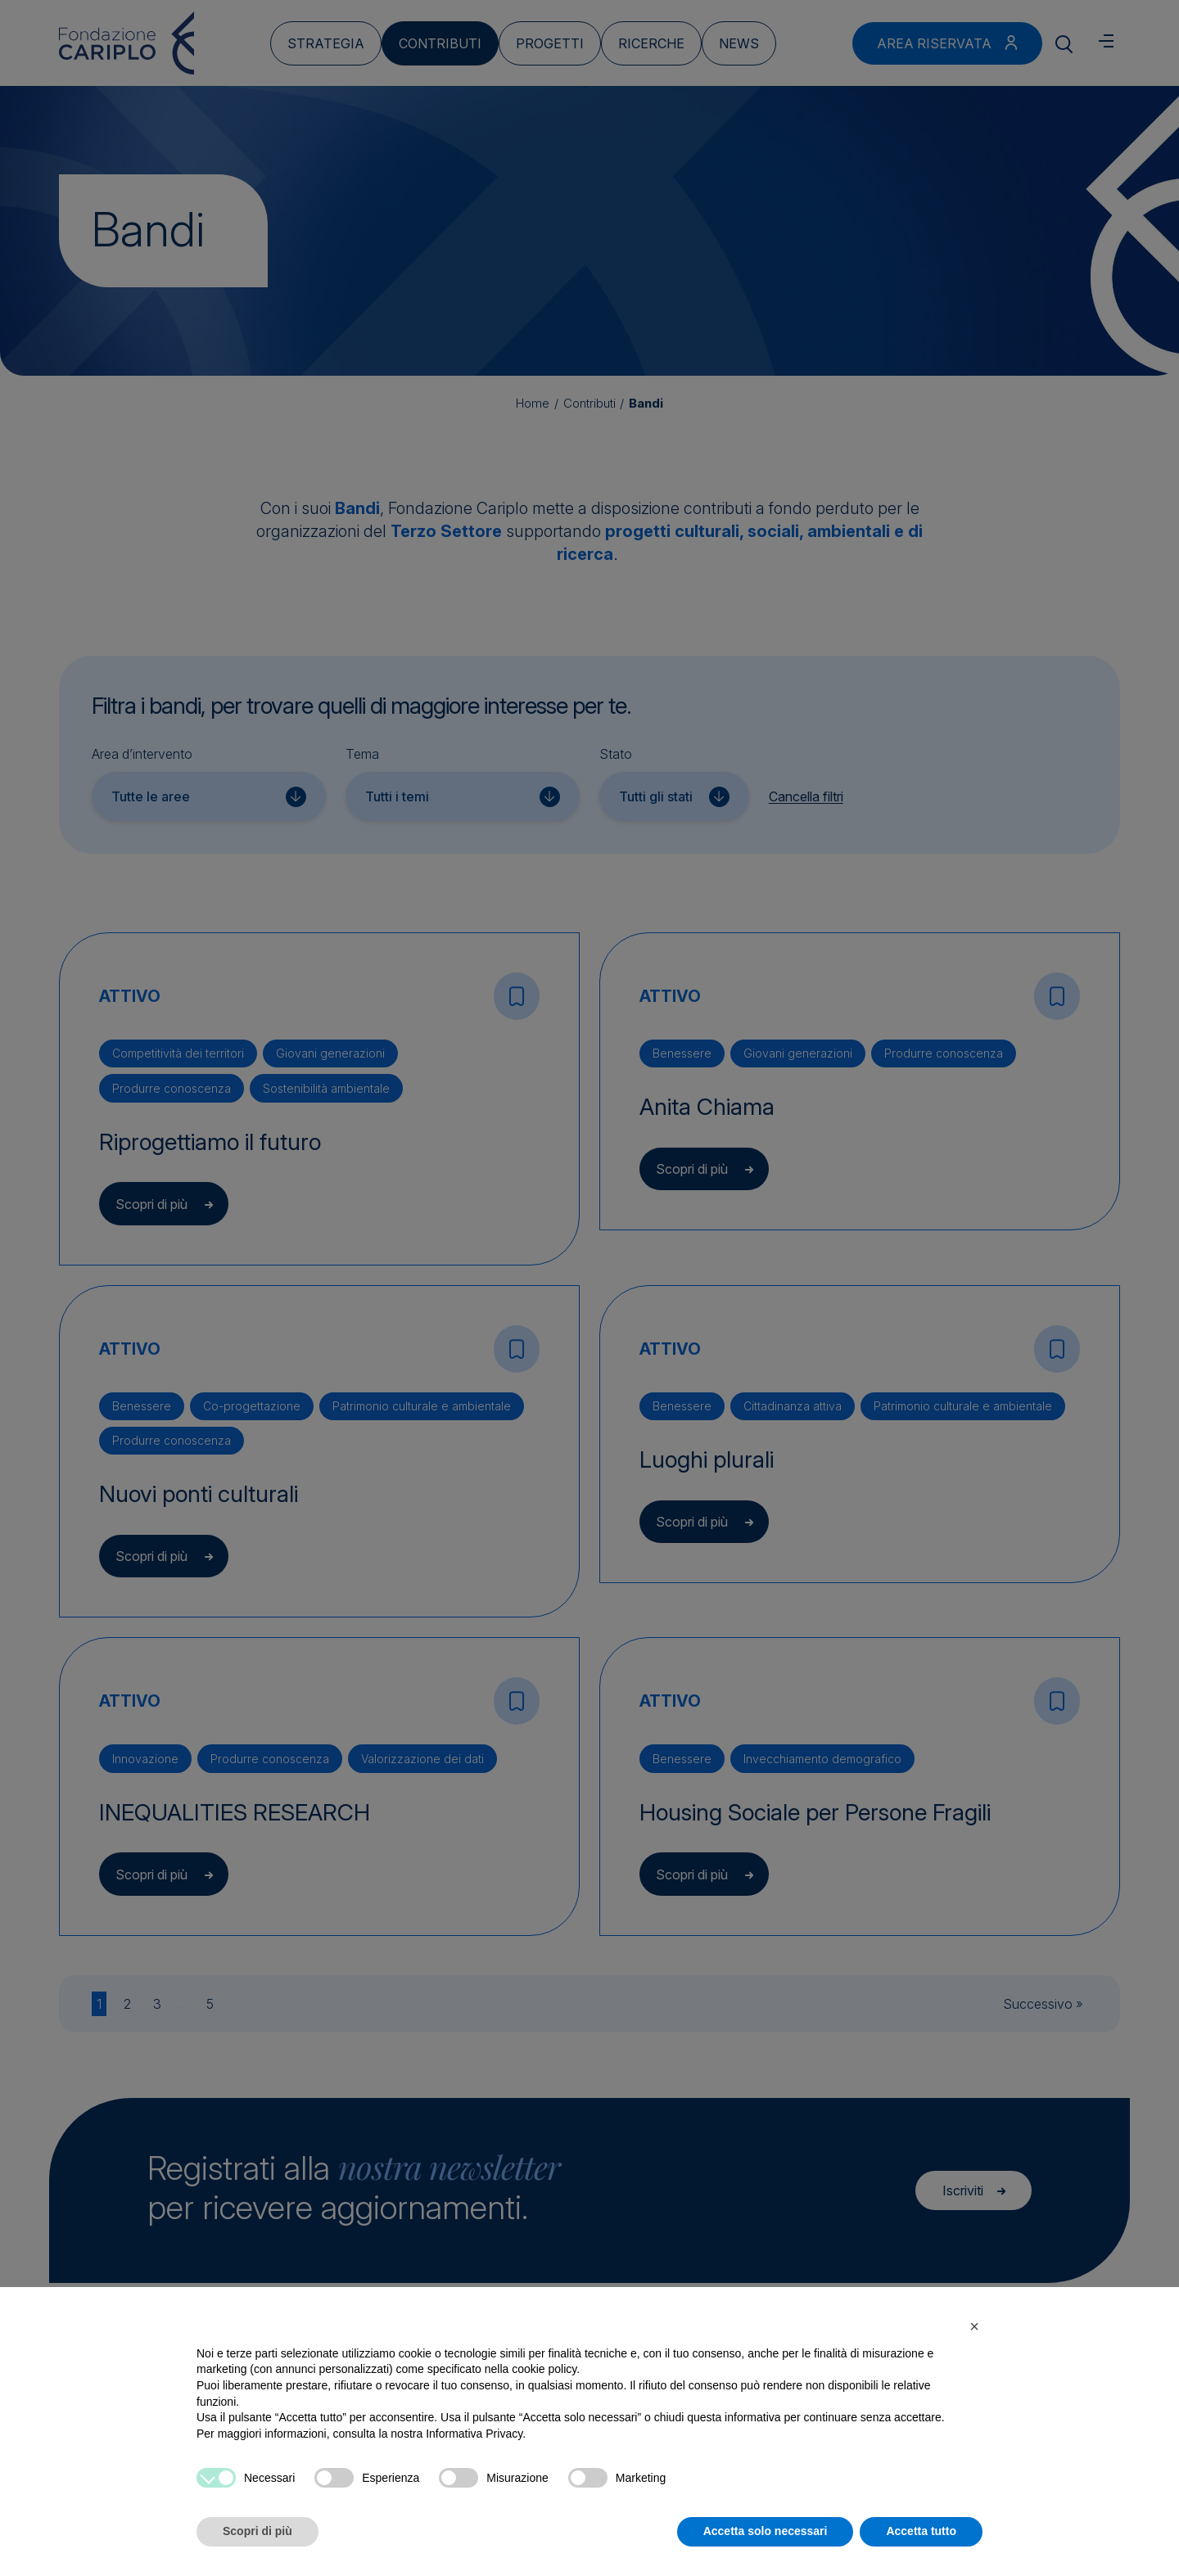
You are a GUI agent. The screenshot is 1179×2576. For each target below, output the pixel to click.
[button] (974, 2326)
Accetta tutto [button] (921, 2531)
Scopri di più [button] (257, 2531)
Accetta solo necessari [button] (765, 2531)
